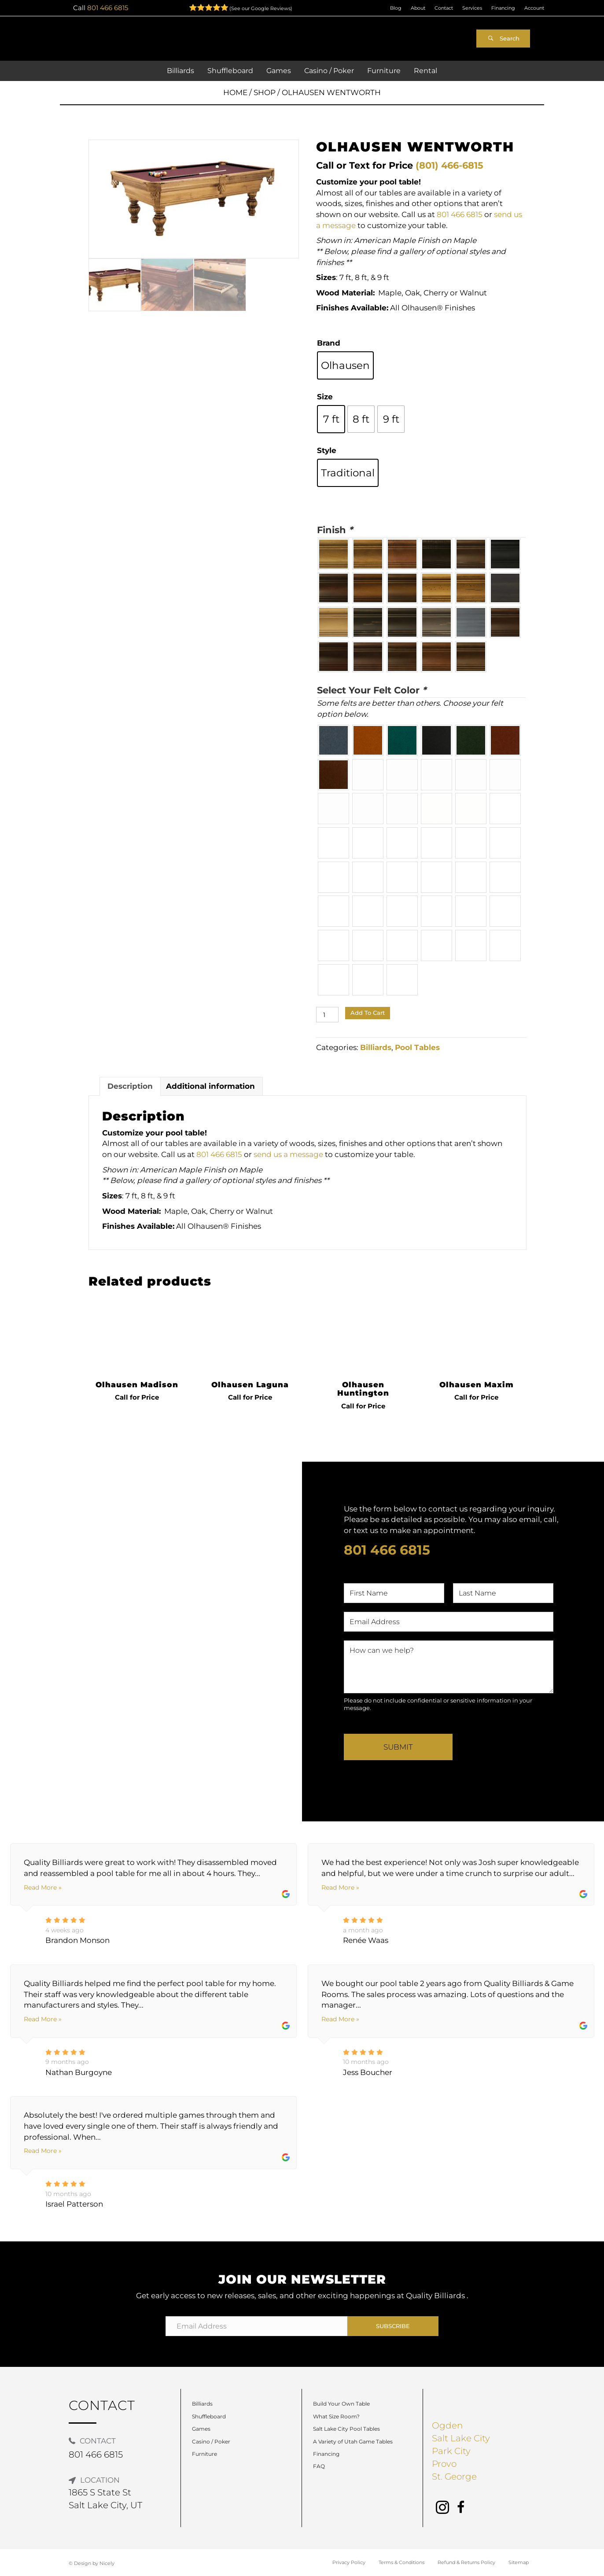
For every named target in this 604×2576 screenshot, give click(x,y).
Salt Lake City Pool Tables (346, 2428)
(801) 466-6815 (449, 165)
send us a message (288, 1154)
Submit (398, 1747)
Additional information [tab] (210, 1086)
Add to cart (367, 1012)
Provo (444, 2463)
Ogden (447, 2425)
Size (325, 396)
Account (534, 8)
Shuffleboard (209, 2416)
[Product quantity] (327, 1014)
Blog (395, 8)
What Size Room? (336, 2416)
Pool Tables (417, 1047)
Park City (451, 2451)
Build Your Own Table (341, 2403)
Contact (444, 8)
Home (235, 92)
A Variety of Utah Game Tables (353, 2441)
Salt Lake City (461, 2438)
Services (472, 8)
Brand (328, 343)
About (418, 8)
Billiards (375, 1047)
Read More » (43, 1887)
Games (201, 2428)
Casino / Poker (211, 2441)
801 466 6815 (107, 8)
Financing (503, 8)
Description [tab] (130, 1086)
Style (326, 450)
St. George (454, 2476)
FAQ (319, 2466)
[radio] (345, 365)
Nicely (106, 2563)
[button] (503, 38)
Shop (265, 92)
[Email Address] (257, 2326)
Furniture (204, 2454)
